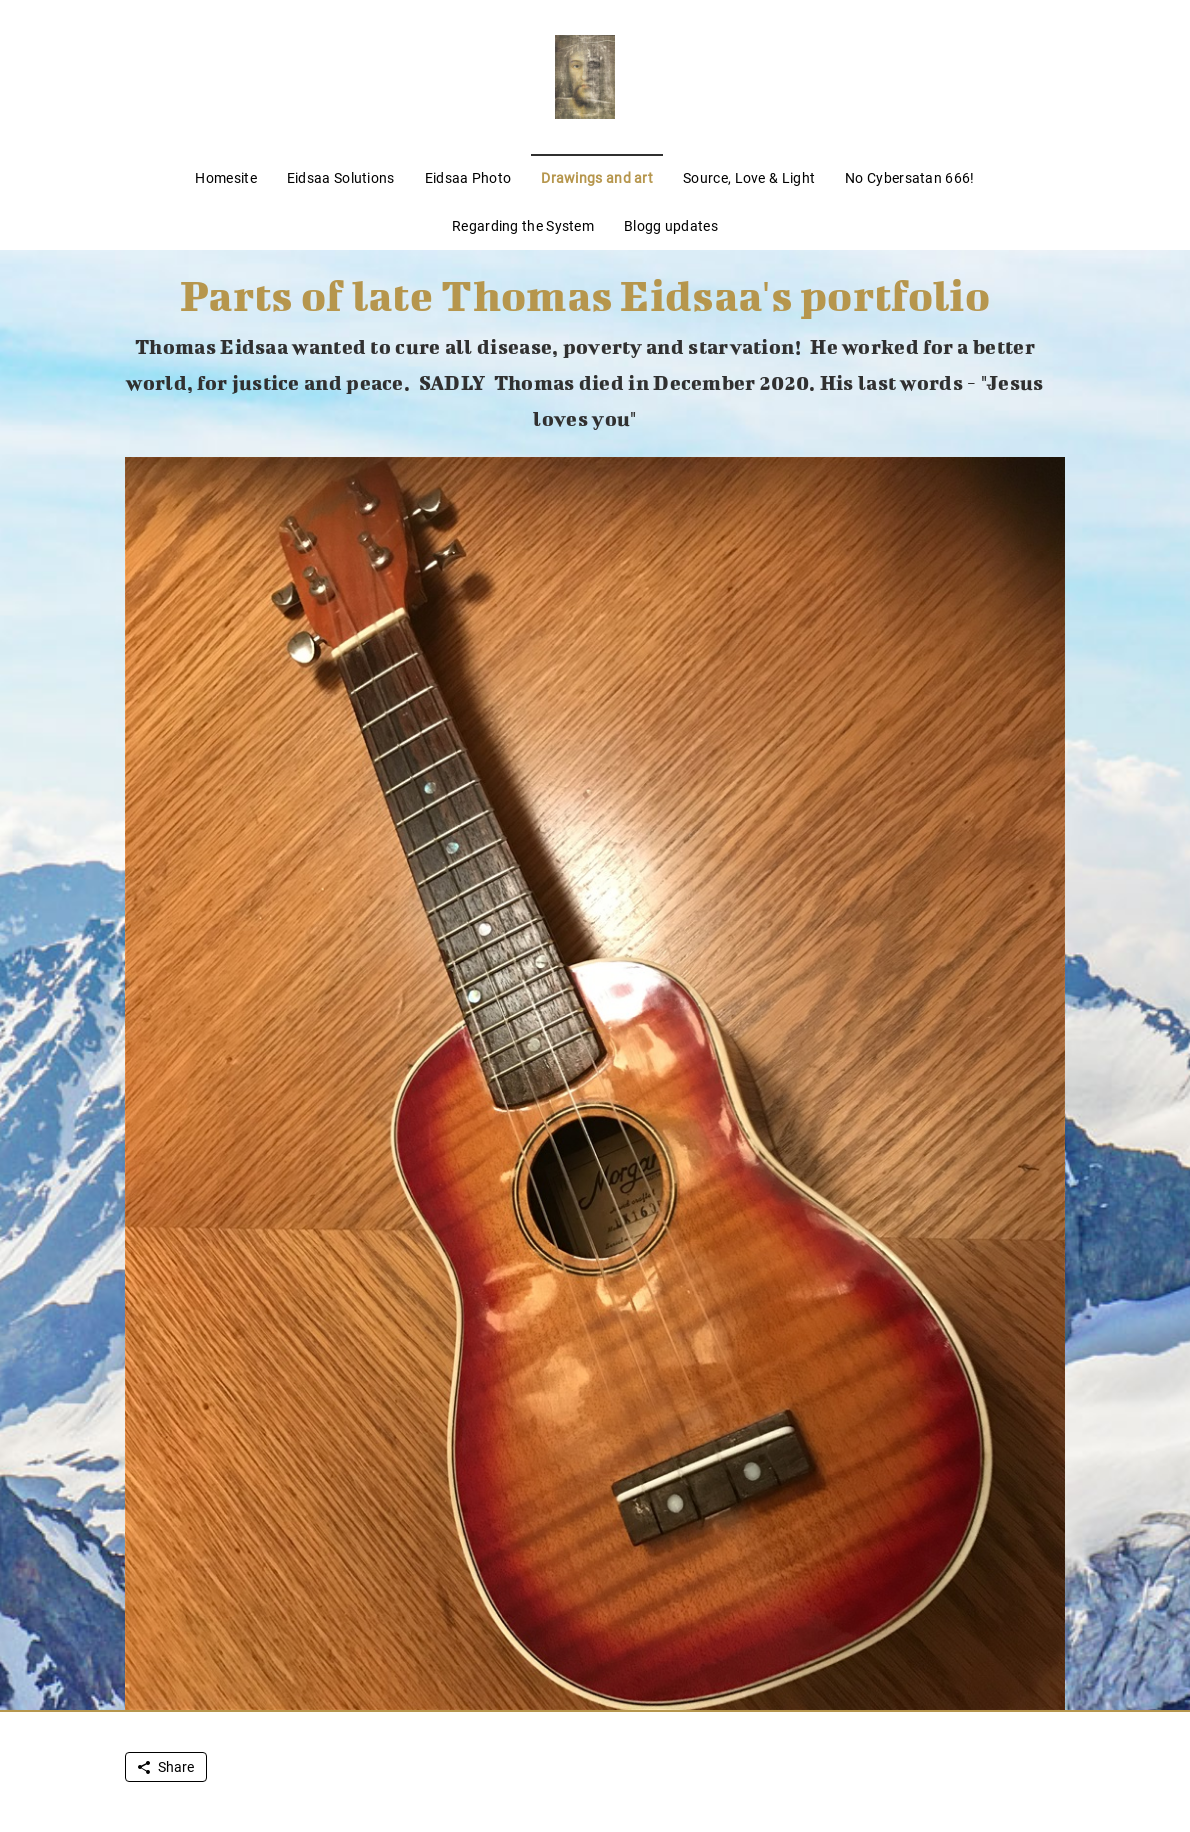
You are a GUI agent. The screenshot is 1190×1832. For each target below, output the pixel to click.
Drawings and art (597, 178)
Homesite (225, 178)
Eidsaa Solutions (341, 178)
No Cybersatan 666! (909, 178)
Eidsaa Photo (468, 178)
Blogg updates (671, 226)
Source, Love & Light (749, 178)
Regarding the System (523, 226)
